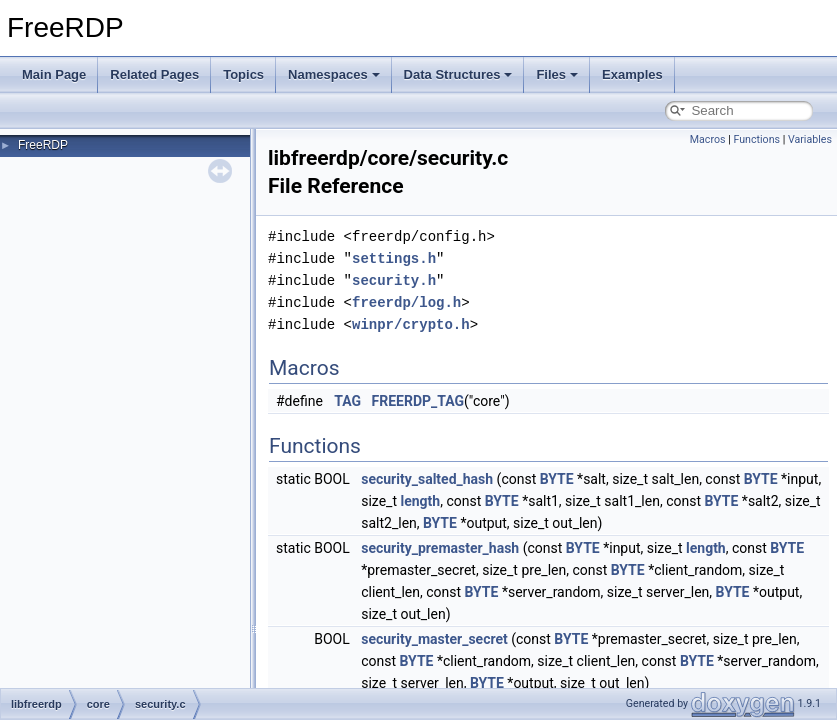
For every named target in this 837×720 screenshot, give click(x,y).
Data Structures (458, 74)
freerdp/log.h (406, 302)
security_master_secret (434, 639)
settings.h (394, 258)
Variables (810, 139)
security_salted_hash (427, 479)
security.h (394, 280)
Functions (756, 139)
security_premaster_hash (440, 548)
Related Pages (154, 74)
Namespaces (334, 74)
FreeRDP (43, 145)
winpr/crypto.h (411, 324)
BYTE (557, 479)
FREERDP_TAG (418, 401)
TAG (347, 401)
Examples (632, 74)
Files (557, 74)
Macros (708, 139)
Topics (243, 74)
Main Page (54, 74)
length (420, 501)
